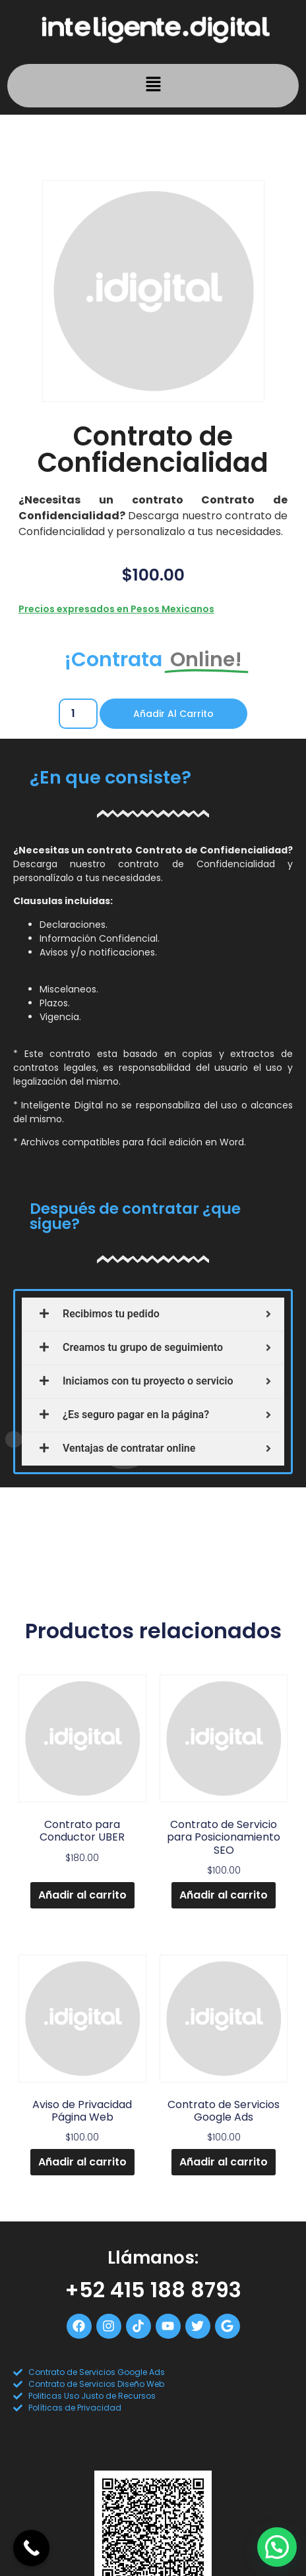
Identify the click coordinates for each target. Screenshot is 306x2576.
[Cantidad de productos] (78, 714)
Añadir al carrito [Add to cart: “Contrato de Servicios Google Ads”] (223, 2161)
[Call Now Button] (31, 2548)
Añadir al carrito (173, 713)
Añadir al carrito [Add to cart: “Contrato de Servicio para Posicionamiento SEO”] (223, 1895)
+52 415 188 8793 (153, 2289)
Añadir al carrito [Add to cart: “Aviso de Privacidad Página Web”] (82, 2161)
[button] (153, 85)
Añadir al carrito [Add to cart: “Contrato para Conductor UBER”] (82, 1895)
